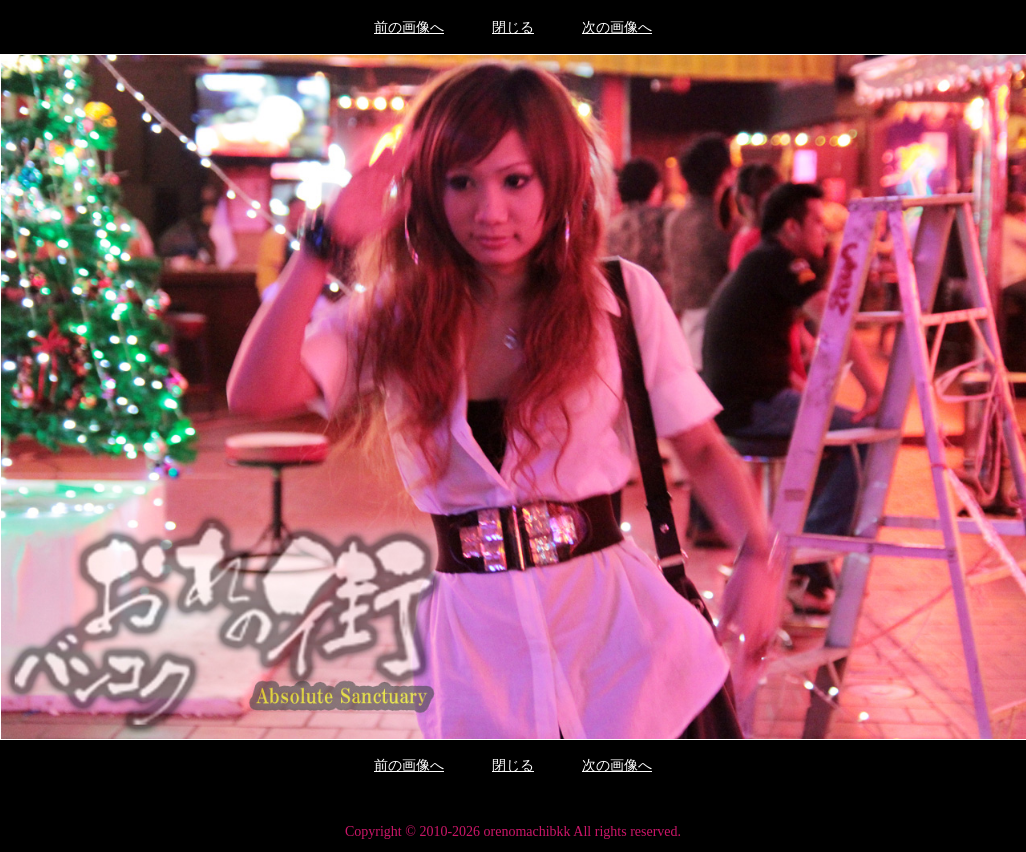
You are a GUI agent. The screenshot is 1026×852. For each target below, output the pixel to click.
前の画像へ (409, 27)
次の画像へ (617, 27)
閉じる (513, 27)
